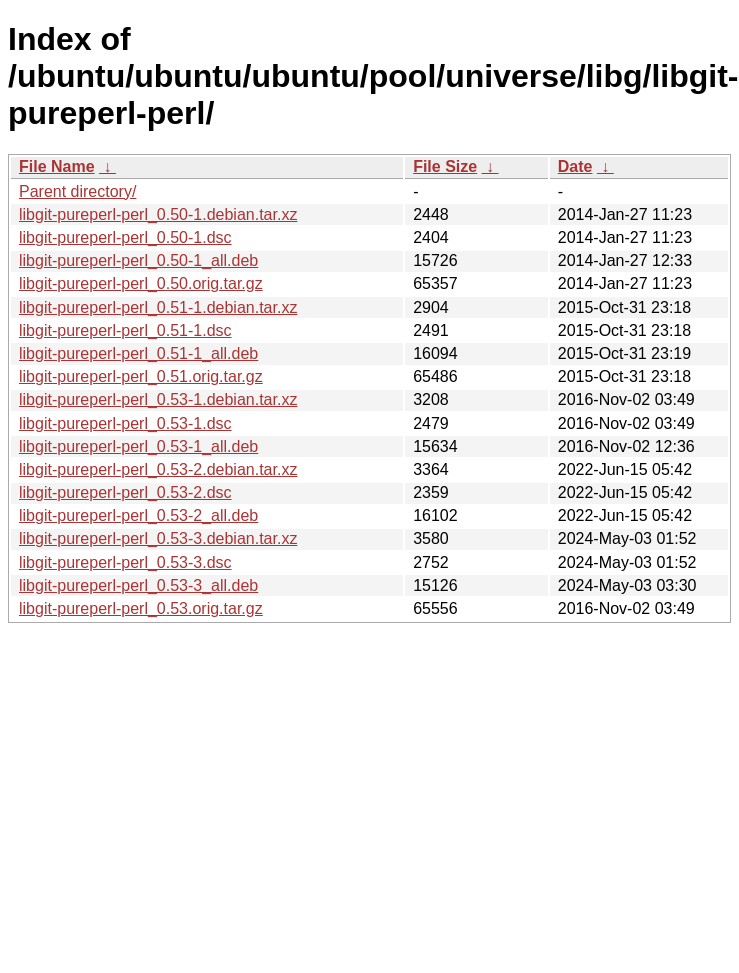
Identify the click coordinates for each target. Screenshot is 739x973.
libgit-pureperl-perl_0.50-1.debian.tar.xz (158, 214)
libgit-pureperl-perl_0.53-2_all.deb (138, 515)
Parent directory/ (77, 191)
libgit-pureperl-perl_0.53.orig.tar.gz (141, 608)
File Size (445, 166)
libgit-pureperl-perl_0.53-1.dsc (125, 423)
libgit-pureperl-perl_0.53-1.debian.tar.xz (158, 399)
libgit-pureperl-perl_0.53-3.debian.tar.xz (158, 538)
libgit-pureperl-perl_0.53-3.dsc (125, 562)
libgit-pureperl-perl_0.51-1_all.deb (138, 353)
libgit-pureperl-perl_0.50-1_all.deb (138, 260)
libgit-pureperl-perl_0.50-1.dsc (125, 237)
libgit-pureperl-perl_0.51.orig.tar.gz (141, 376)
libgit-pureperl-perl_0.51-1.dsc (125, 330)
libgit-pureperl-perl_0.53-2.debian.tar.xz (158, 469)
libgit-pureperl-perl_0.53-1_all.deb (138, 446)
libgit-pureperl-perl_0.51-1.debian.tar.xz (158, 307)
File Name (57, 166)
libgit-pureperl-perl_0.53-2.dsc (125, 492)
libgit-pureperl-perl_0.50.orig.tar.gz (141, 283)
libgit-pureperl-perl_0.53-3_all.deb (138, 585)
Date (575, 166)
